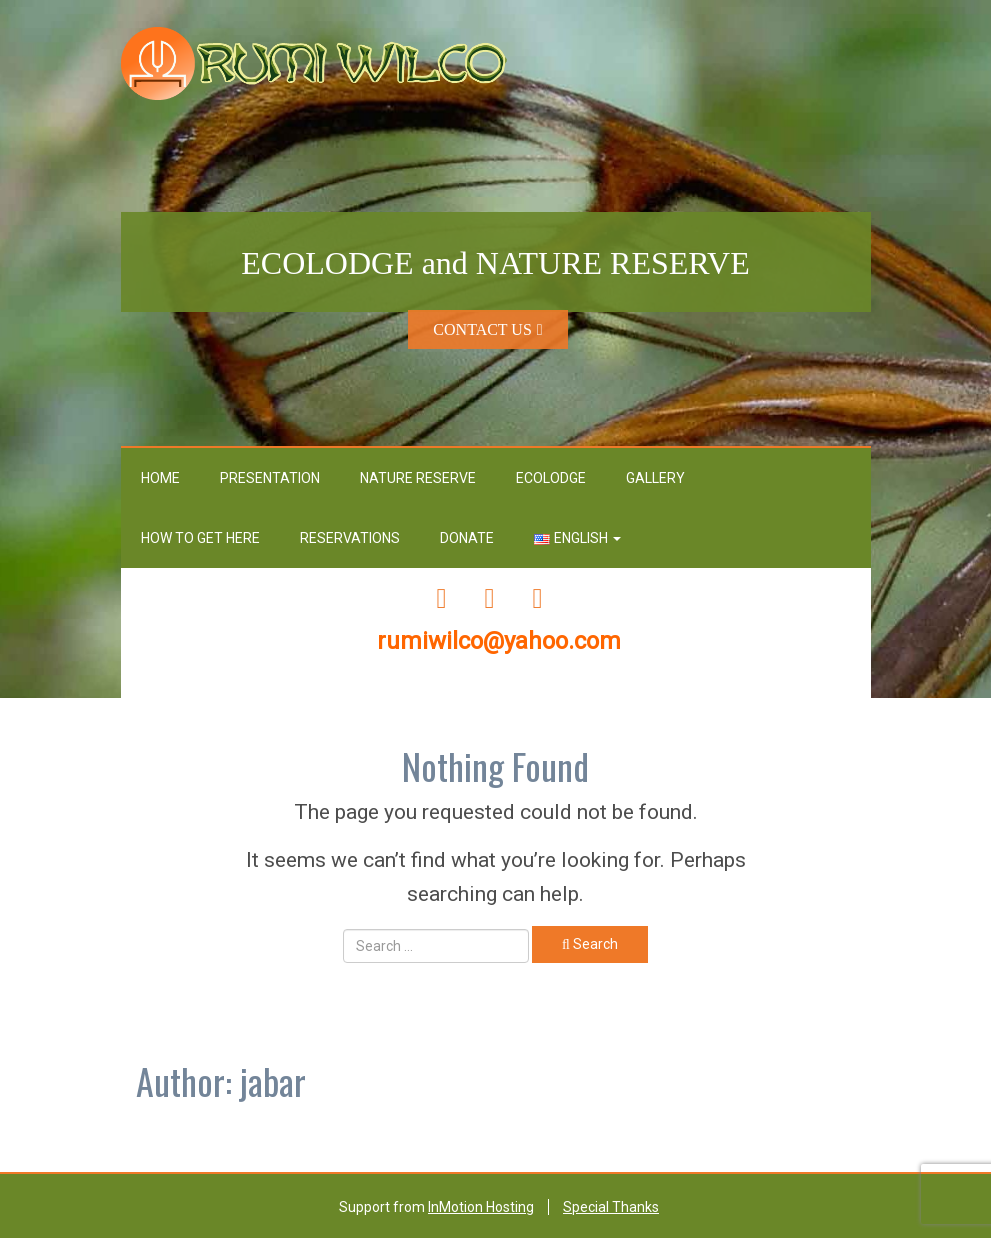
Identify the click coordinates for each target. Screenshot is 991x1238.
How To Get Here (200, 538)
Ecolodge (551, 478)
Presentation (270, 478)
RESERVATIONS (350, 538)
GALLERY (655, 478)
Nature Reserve (418, 478)
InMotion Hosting (481, 1207)
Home (160, 478)
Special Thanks (611, 1207)
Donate (467, 538)
